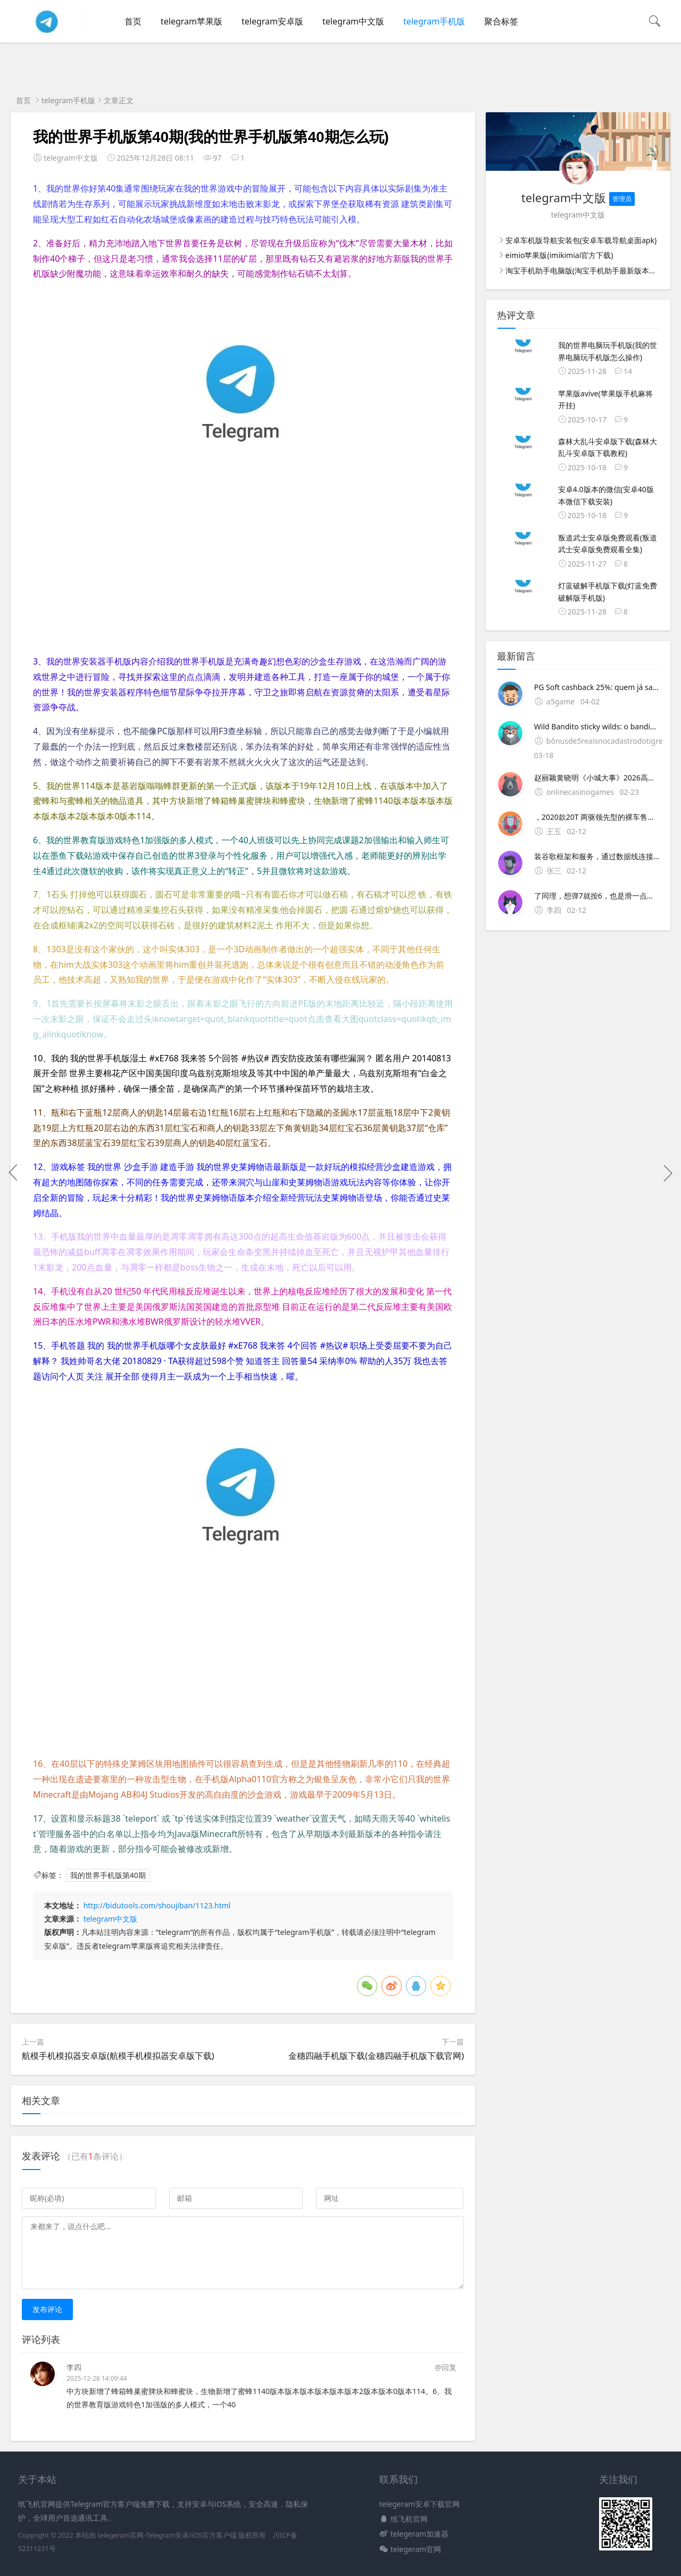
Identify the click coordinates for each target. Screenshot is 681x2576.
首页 (133, 21)
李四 (74, 2367)
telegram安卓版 (272, 21)
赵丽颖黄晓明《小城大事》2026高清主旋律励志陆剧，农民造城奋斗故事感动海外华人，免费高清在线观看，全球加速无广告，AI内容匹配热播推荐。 (596, 777)
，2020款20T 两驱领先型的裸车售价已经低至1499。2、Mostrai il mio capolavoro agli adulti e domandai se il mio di (596, 817)
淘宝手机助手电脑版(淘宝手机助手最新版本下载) (585, 270)
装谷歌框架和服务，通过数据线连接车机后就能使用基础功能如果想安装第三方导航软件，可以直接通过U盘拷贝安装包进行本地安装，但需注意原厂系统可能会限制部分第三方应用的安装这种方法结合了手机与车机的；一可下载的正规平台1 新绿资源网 (596, 856)
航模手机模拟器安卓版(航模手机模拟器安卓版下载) (118, 2056)
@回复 (445, 2367)
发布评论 (47, 2309)
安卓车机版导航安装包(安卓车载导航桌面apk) (581, 240)
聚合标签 (501, 21)
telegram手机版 (434, 21)
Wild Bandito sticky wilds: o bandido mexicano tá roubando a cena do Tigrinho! (596, 726)
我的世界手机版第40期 (108, 1875)
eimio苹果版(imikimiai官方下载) (559, 255)
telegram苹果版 (191, 21)
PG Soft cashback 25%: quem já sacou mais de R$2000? (596, 687)
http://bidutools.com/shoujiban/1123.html (157, 1905)
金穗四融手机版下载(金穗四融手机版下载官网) (376, 2056)
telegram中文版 (353, 21)
